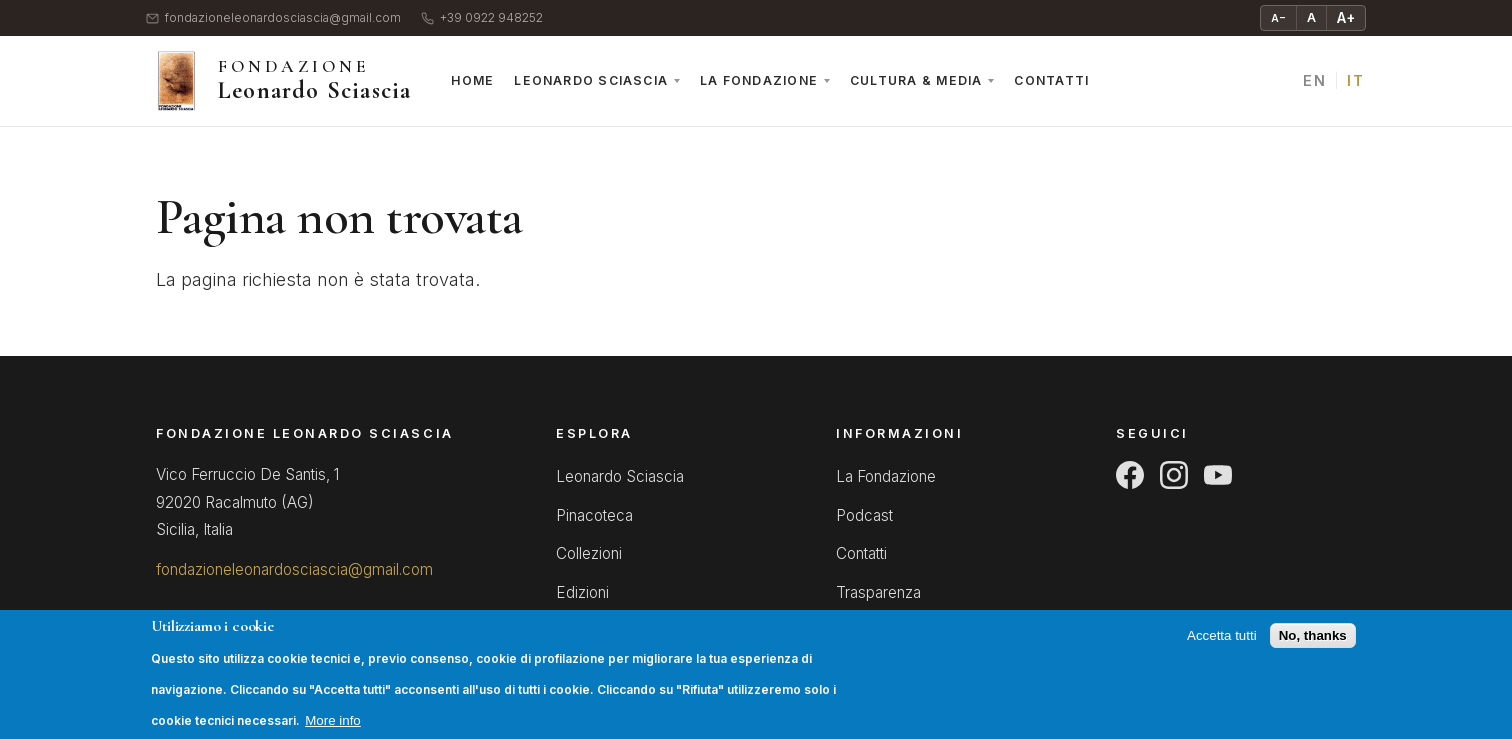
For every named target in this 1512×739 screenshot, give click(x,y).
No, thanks (1313, 646)
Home (472, 80)
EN (1314, 80)
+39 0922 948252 (482, 18)
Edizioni (582, 592)
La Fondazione (759, 80)
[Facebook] (1130, 475)
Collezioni (589, 553)
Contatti (1051, 80)
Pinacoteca (594, 515)
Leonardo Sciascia (591, 80)
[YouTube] (1218, 475)
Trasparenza (878, 592)
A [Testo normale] (1311, 17)
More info (333, 730)
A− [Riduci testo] (1278, 18)
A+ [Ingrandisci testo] (1346, 17)
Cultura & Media (916, 80)
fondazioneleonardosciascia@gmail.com (273, 18)
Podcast (864, 515)
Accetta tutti (1222, 646)
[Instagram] (1174, 475)
